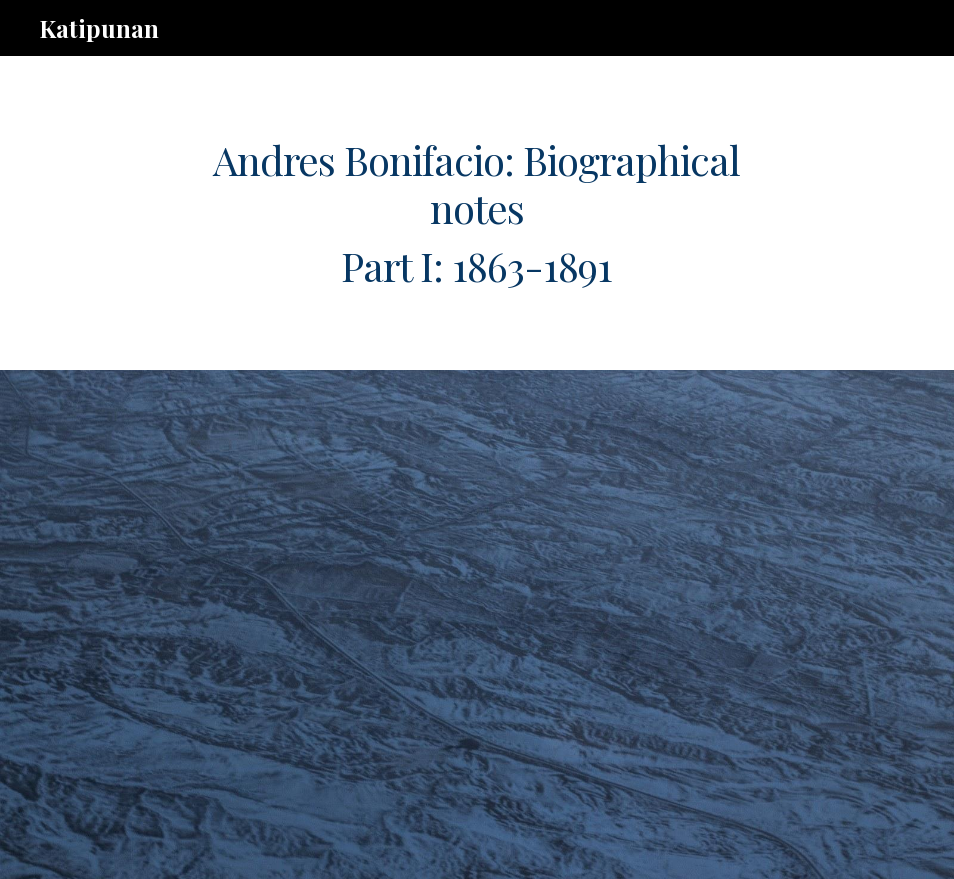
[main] (477, 213)
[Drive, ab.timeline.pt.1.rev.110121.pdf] (441, 624)
